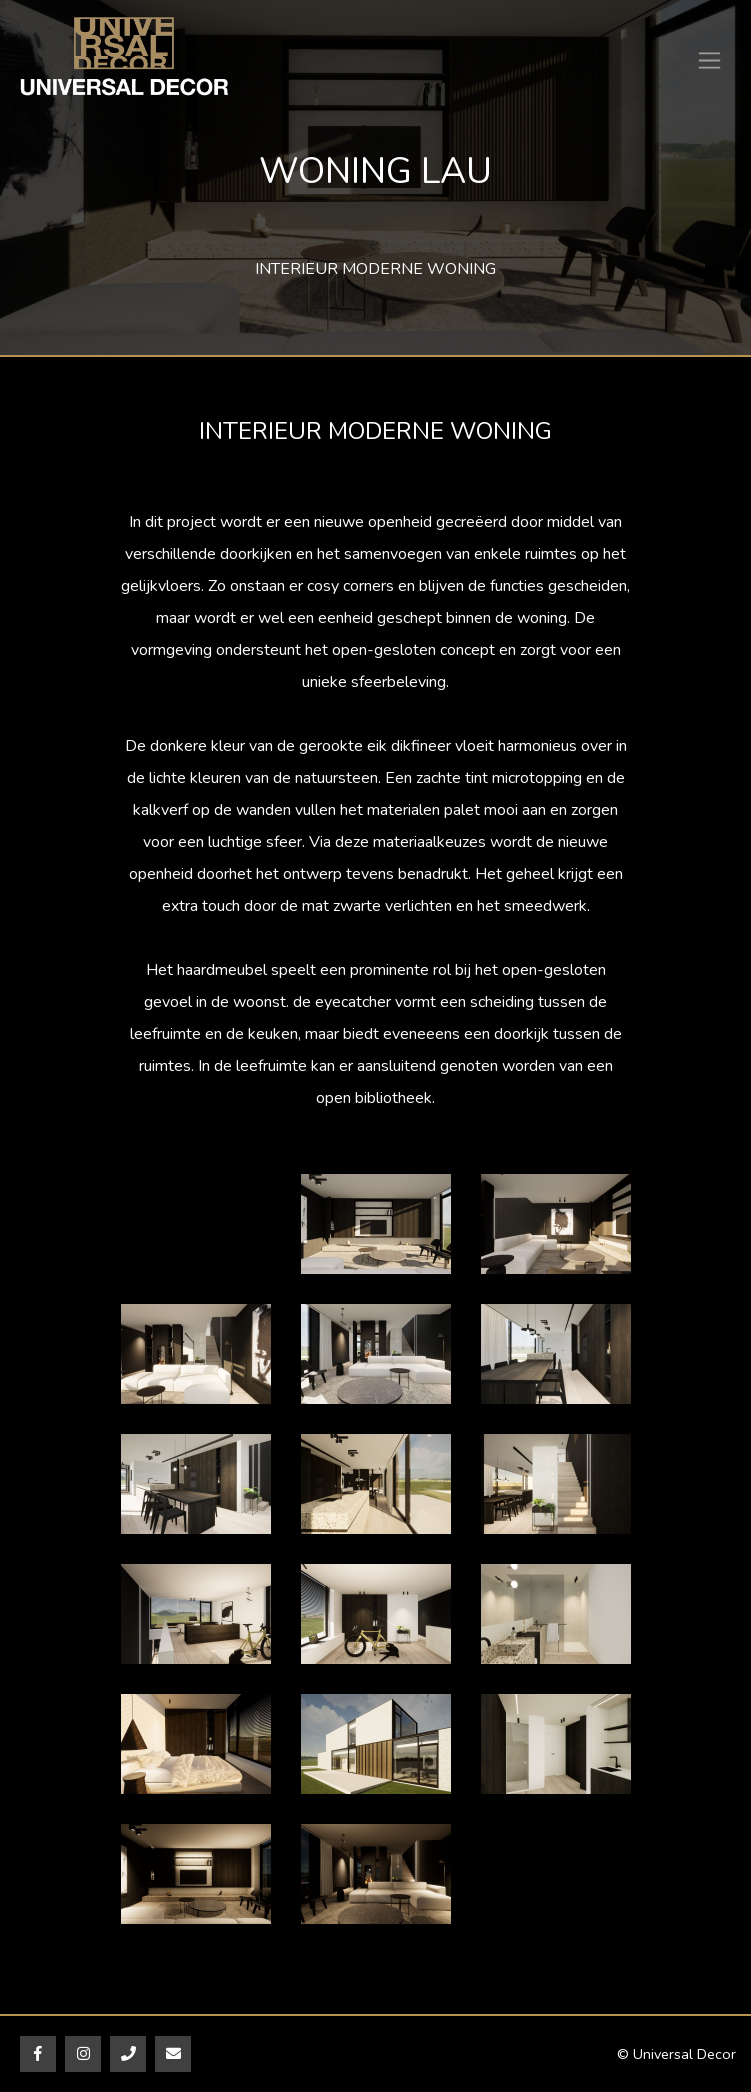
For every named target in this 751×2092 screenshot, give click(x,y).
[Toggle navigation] (709, 60)
